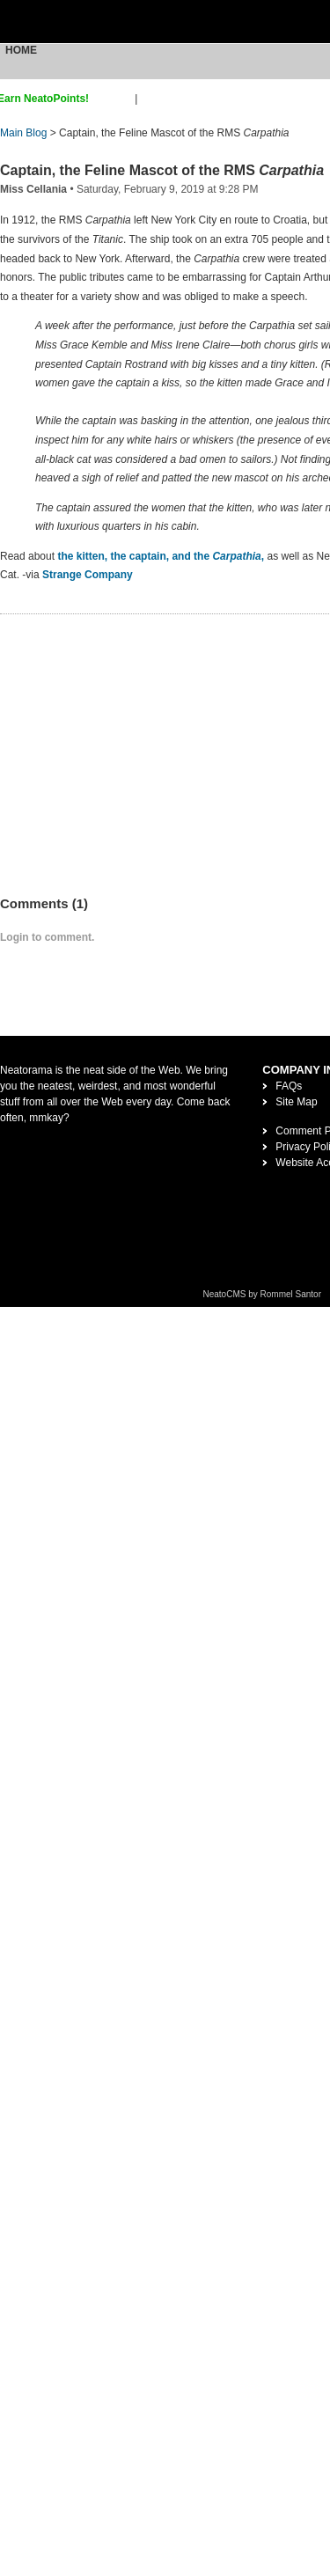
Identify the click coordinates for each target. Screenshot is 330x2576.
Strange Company (87, 575)
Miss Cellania (33, 189)
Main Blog (23, 133)
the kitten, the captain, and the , (162, 556)
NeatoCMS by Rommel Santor (262, 1294)
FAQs (288, 1086)
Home (21, 50)
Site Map (296, 1102)
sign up (115, 98)
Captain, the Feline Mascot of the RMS (162, 170)
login (152, 98)
